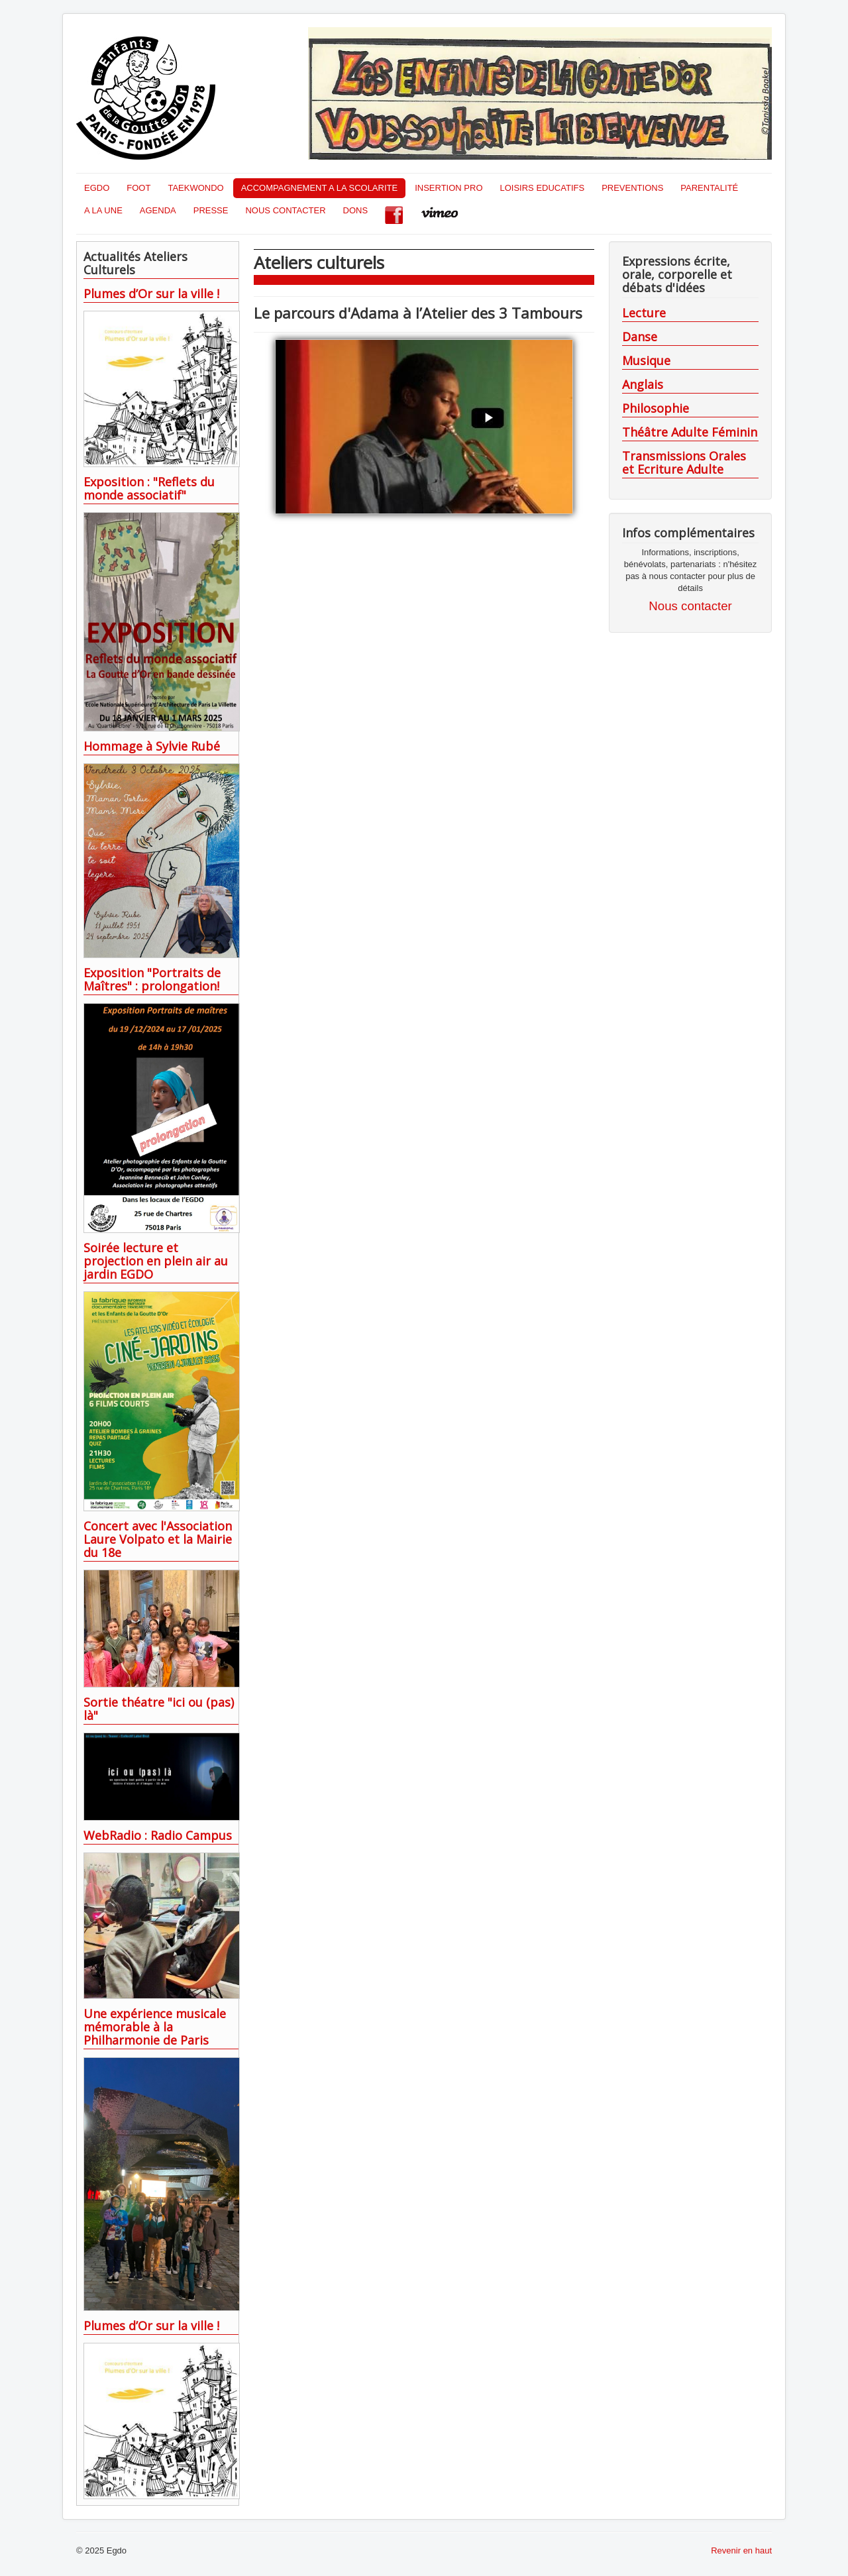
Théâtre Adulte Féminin (689, 432)
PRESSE (211, 210)
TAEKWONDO (195, 188)
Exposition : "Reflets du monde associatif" (149, 488)
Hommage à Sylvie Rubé (151, 746)
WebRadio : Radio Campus (157, 1835)
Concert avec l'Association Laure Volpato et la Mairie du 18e (157, 1539)
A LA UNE (103, 210)
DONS (355, 210)
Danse (639, 337)
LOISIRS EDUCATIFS (542, 188)
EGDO (96, 188)
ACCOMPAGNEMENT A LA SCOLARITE (319, 188)
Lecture (644, 313)
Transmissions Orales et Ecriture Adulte (684, 462)
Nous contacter (690, 606)
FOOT (138, 188)
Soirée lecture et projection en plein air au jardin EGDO (155, 1261)
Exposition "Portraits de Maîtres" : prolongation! (152, 979)
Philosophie (655, 408)
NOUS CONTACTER (285, 210)
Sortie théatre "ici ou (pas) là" (158, 1708)
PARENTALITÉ (709, 188)
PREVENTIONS (632, 188)
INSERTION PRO (448, 188)
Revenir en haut (741, 2550)
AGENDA (158, 210)
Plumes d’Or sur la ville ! (151, 293)
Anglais (642, 384)
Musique (646, 360)
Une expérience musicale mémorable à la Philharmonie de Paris (154, 2027)
